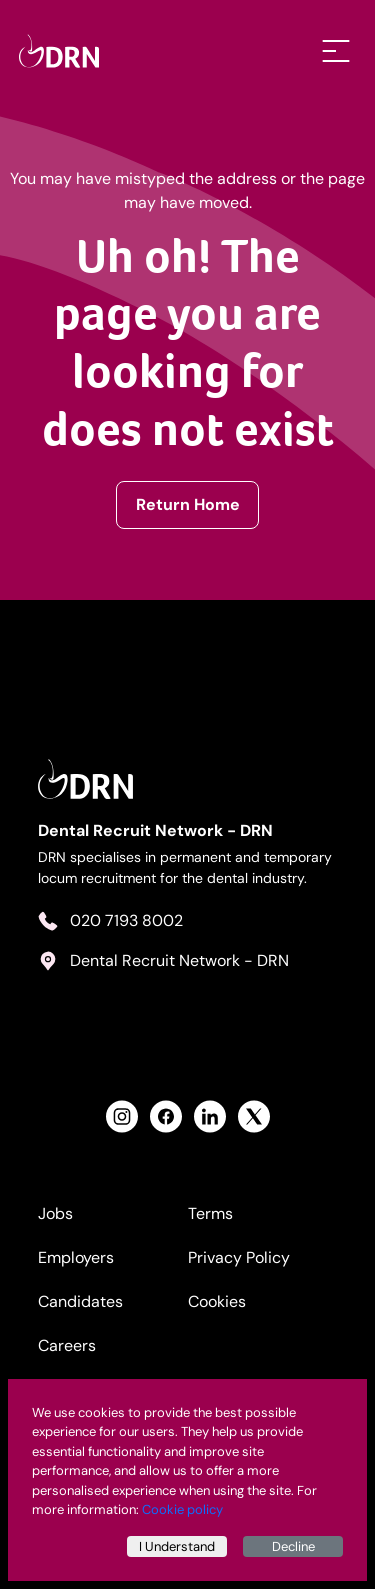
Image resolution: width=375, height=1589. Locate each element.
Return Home (188, 504)
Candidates (80, 1301)
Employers (76, 1257)
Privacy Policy (239, 1257)
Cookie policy (182, 1509)
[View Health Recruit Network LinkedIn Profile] (210, 1116)
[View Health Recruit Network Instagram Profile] (122, 1116)
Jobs (55, 1213)
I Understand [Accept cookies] (177, 1546)
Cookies (217, 1301)
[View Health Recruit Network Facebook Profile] (166, 1116)
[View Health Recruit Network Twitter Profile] (254, 1116)
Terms (210, 1213)
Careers (67, 1345)
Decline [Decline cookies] (293, 1546)
